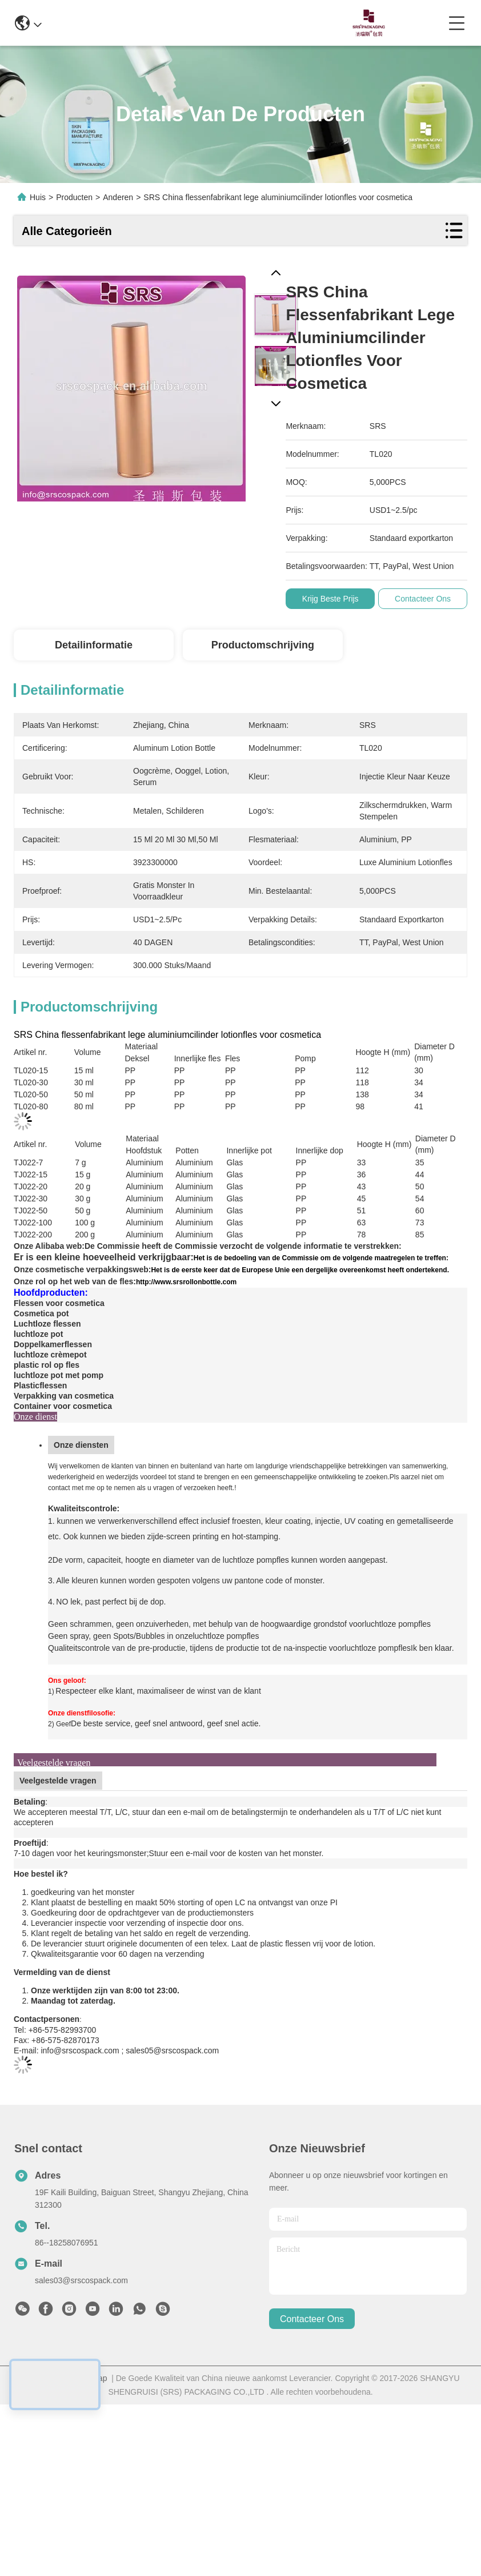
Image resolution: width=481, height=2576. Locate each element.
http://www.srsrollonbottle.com (186, 1282)
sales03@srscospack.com (81, 2280)
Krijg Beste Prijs (335, 598)
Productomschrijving (262, 645)
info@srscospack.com (133, 22)
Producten (74, 197)
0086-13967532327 (239, 22)
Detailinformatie (94, 645)
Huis (38, 197)
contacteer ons (312, 2319)
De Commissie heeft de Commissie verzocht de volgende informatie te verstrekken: (243, 1246)
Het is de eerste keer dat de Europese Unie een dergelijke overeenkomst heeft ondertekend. (300, 1270)
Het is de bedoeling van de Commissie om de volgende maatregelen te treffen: (321, 1258)
